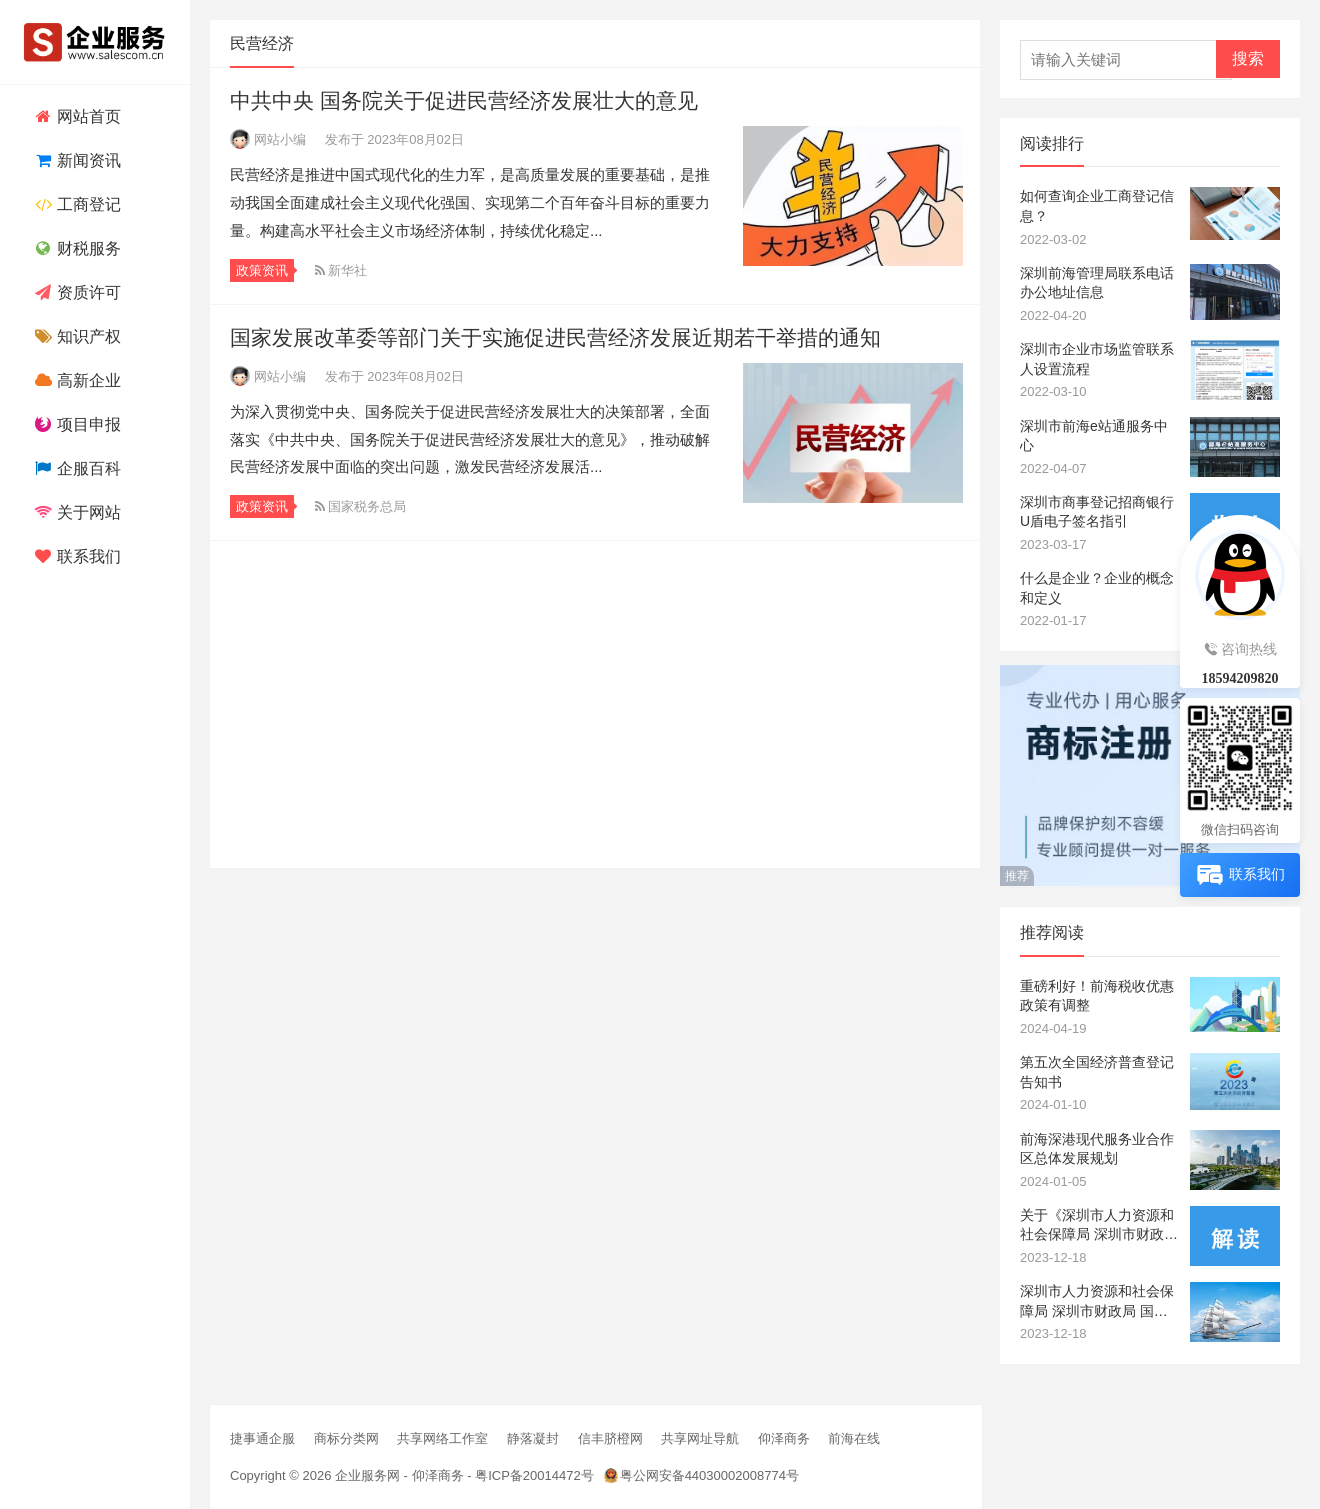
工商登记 (75, 204)
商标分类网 (346, 1438)
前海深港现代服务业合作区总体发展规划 (1097, 1149)
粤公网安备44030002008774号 (709, 1475)
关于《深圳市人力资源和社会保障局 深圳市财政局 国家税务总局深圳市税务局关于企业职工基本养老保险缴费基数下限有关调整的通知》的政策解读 (1099, 1226)
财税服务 (75, 248)
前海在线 (854, 1438)
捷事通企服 (262, 1438)
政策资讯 (262, 270)
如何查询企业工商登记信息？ (1097, 206)
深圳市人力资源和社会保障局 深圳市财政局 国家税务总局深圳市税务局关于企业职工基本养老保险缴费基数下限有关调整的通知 (1097, 1302)
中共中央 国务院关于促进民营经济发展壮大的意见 (464, 100)
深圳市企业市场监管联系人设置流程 (1097, 359)
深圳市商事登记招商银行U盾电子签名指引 (1097, 512)
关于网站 (75, 512)
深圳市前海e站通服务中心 (1094, 436)
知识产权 (75, 336)
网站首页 (75, 116)
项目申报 (75, 424)
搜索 (1248, 58)
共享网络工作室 (442, 1438)
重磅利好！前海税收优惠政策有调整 (1097, 996)
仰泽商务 (784, 1438)
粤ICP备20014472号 (534, 1475)
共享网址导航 (700, 1438)
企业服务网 (367, 1475)
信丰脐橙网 (610, 1438)
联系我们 (75, 556)
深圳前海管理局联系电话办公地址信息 (1097, 283)
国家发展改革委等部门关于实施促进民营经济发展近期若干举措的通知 (555, 337)
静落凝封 (533, 1438)
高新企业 (75, 380)
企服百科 (75, 468)
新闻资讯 (75, 160)
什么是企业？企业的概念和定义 (1097, 588)
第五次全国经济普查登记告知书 (1097, 1072)
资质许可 (75, 292)
